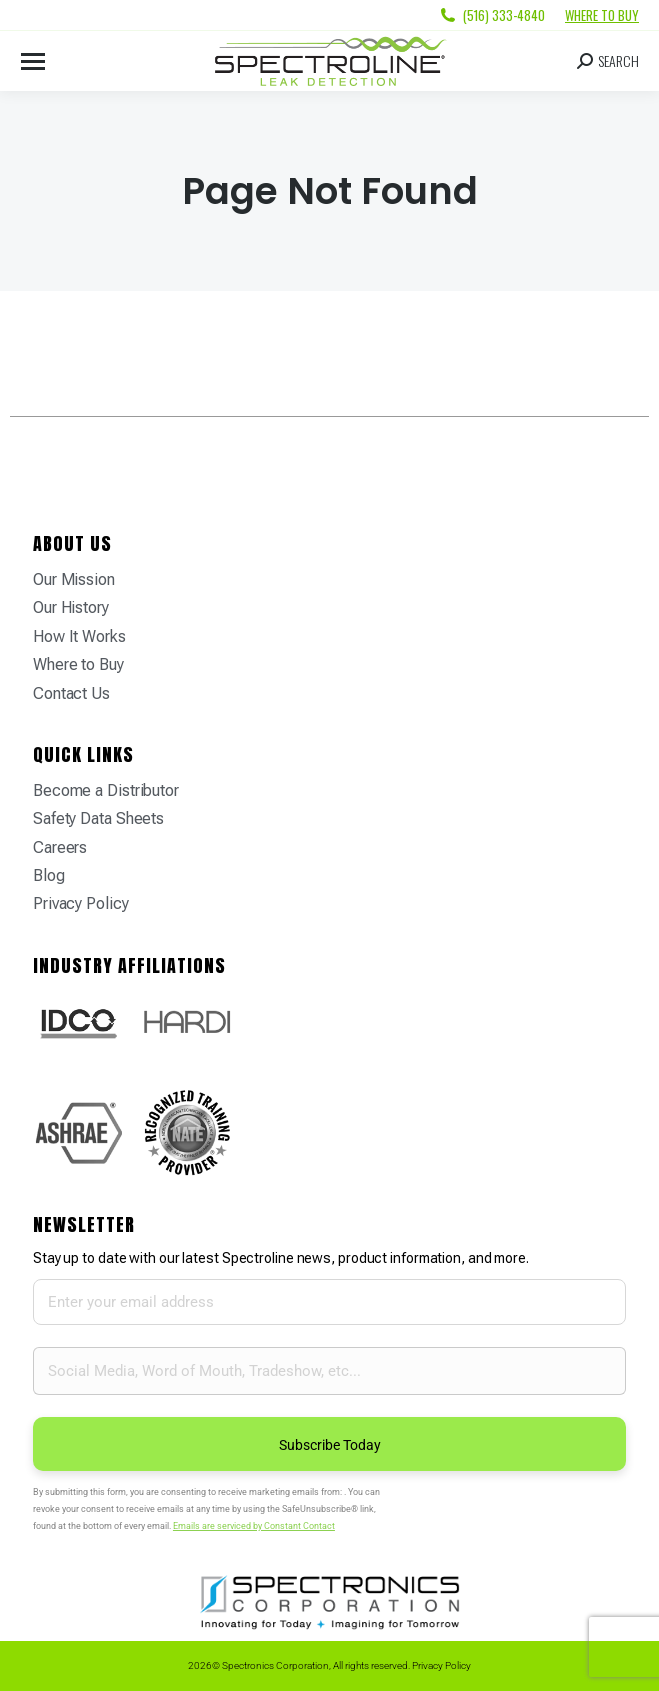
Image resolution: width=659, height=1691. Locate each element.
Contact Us (71, 693)
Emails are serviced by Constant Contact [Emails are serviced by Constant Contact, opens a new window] (254, 1526)
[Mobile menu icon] (33, 61)
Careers (60, 847)
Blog (49, 875)
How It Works (79, 636)
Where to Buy (602, 15)
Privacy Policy (81, 903)
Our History (71, 607)
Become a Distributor (106, 790)
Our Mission (74, 579)
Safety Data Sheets (98, 818)
